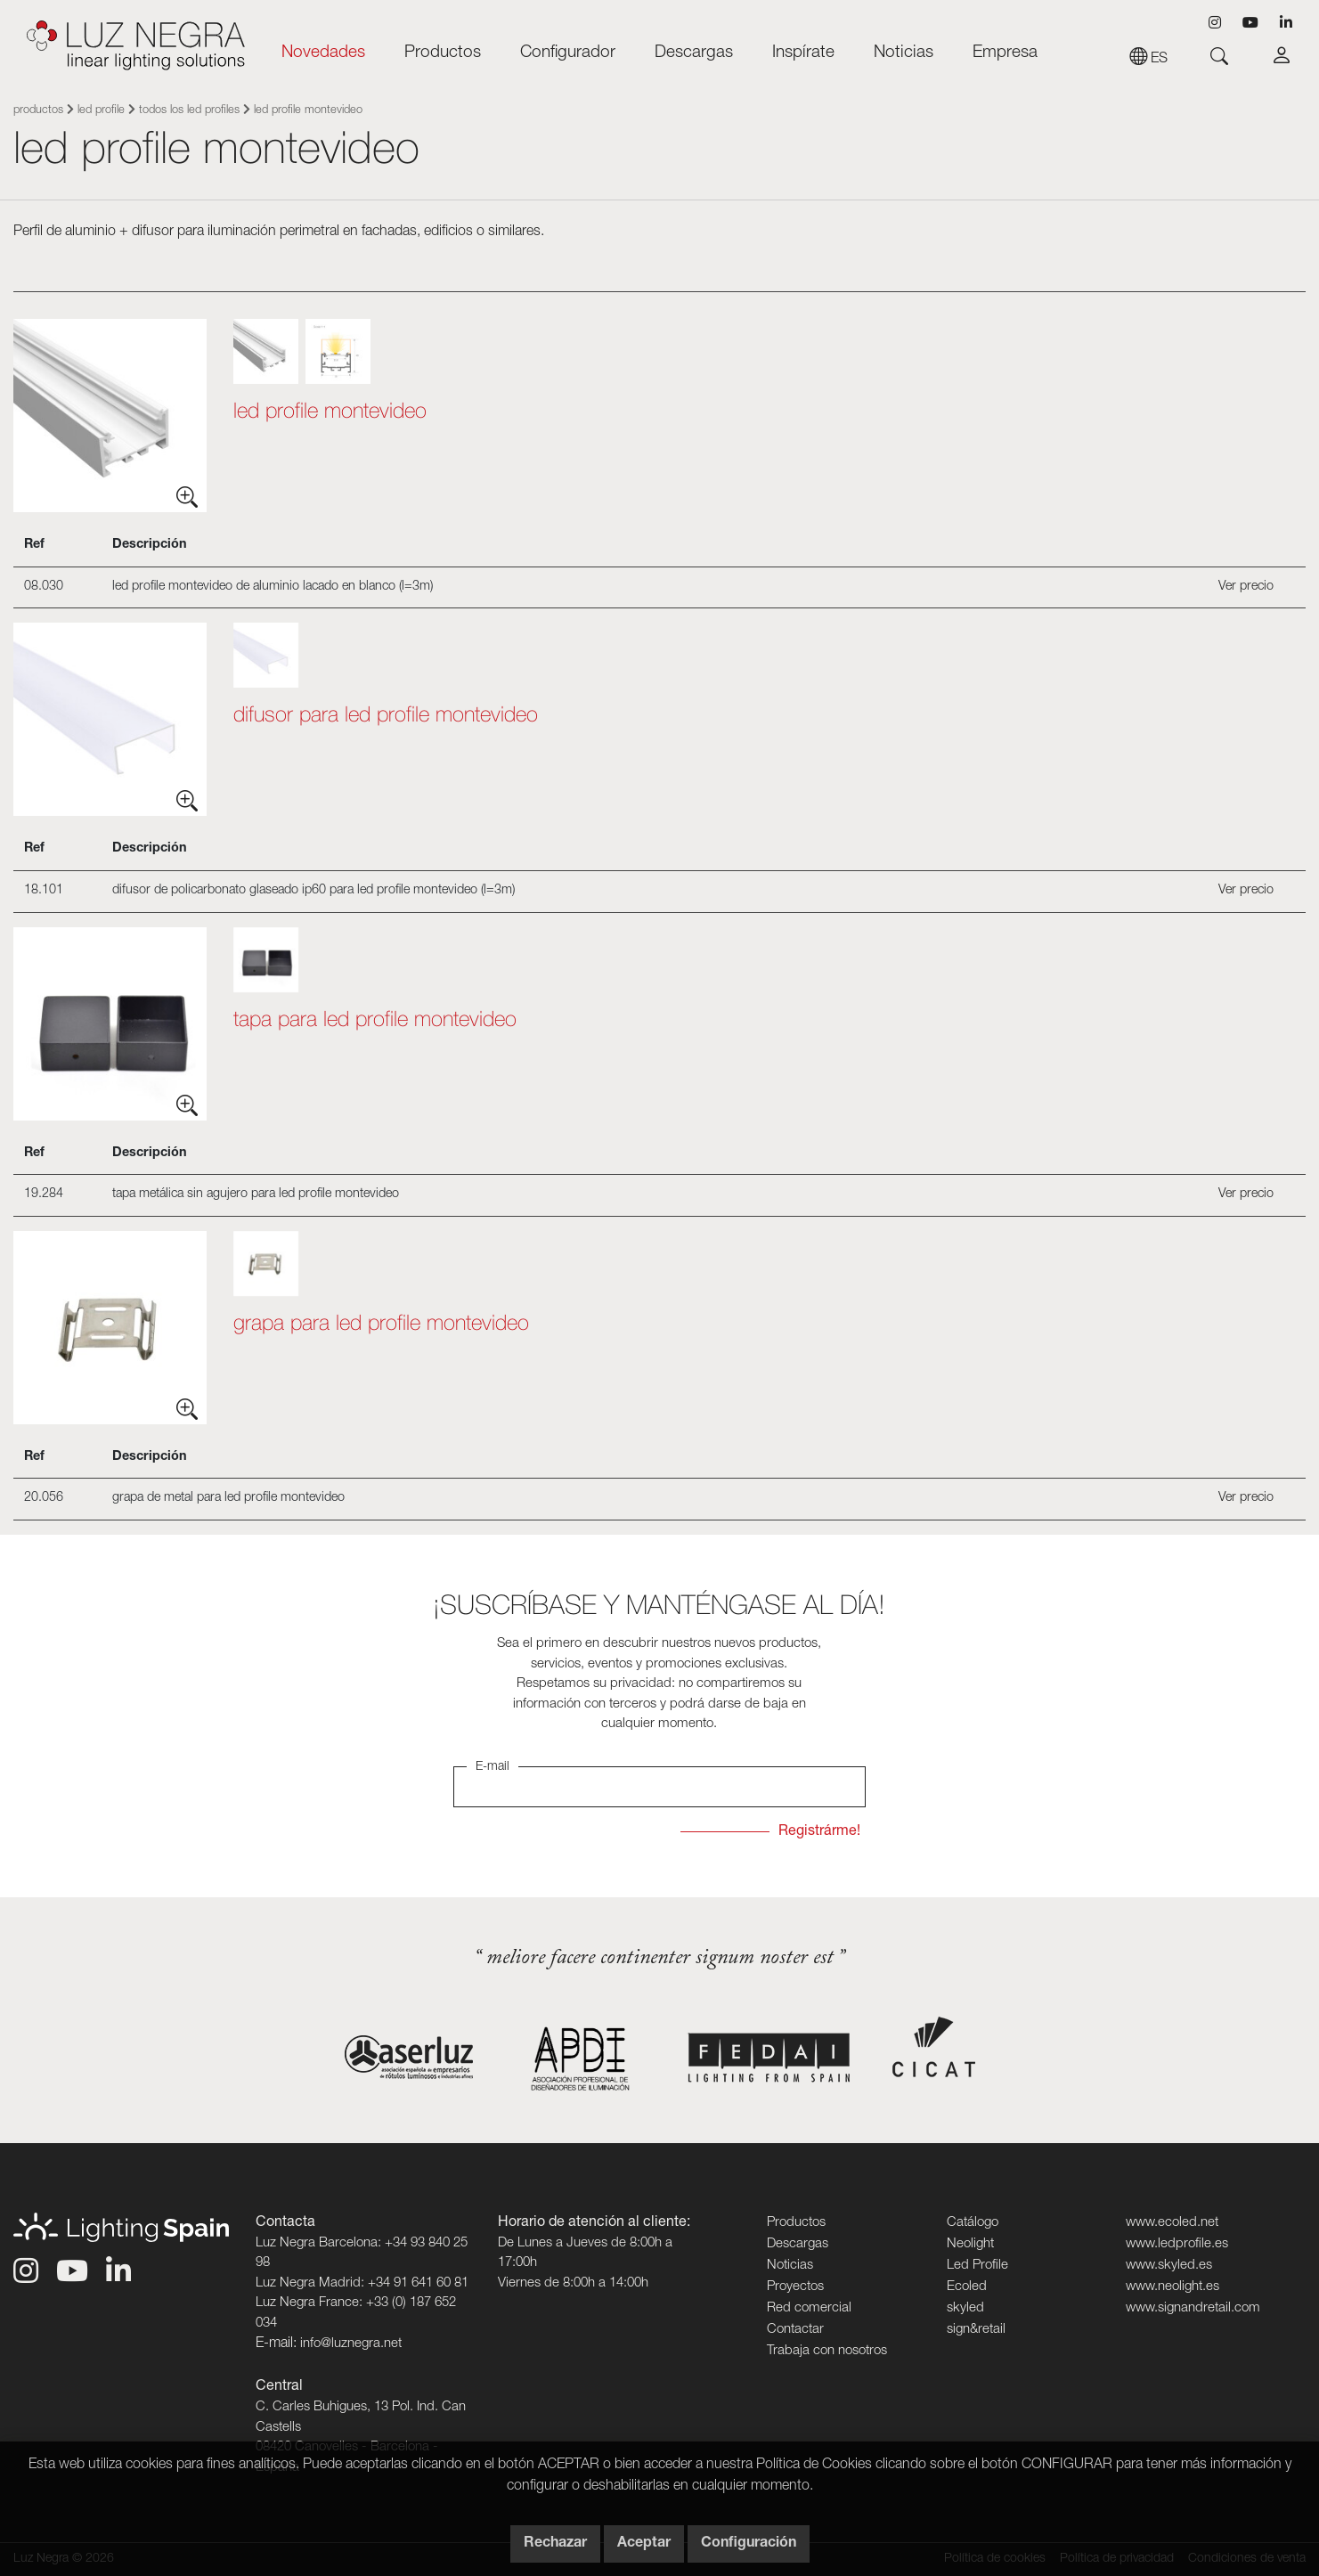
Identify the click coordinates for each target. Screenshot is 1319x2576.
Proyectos (795, 2287)
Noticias (903, 53)
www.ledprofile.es (1177, 2244)
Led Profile (101, 111)
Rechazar (555, 2544)
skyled (965, 2308)
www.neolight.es (1172, 2287)
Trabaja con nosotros (827, 2351)
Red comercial (809, 2308)
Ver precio (1246, 587)
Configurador (567, 53)
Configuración (748, 2544)
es (1148, 60)
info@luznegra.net (351, 2344)
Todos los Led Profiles (189, 111)
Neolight (970, 2244)
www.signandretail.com (1193, 2308)
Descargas (694, 53)
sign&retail (976, 2329)
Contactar (795, 2329)
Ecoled (967, 2287)
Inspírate (803, 53)
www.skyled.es (1169, 2265)
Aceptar (644, 2544)
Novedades (323, 53)
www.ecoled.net (1172, 2223)
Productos (442, 53)
